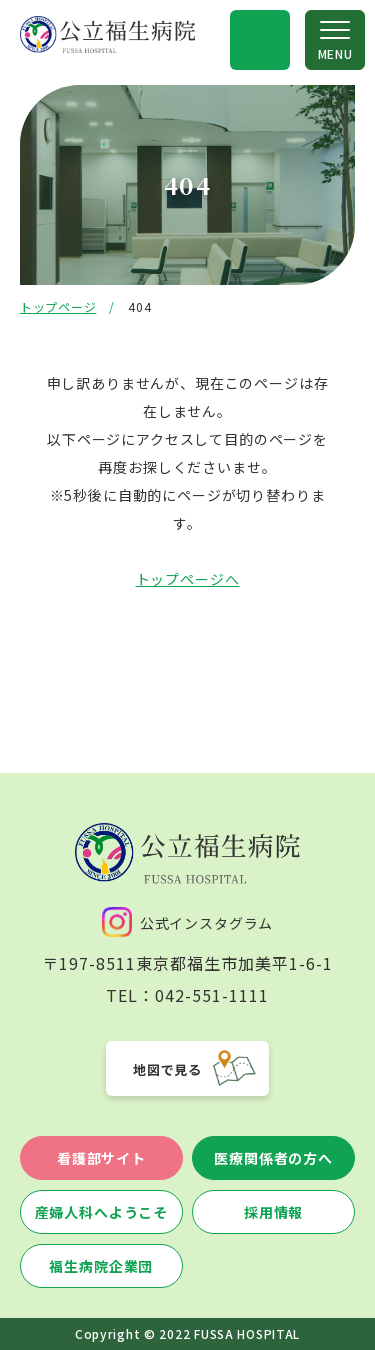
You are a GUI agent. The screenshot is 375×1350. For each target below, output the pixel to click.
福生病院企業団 (101, 1266)
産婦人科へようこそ (102, 1212)
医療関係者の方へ (273, 1158)
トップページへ (188, 579)
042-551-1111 (212, 995)
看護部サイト (101, 1158)
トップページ (58, 306)
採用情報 (273, 1212)
